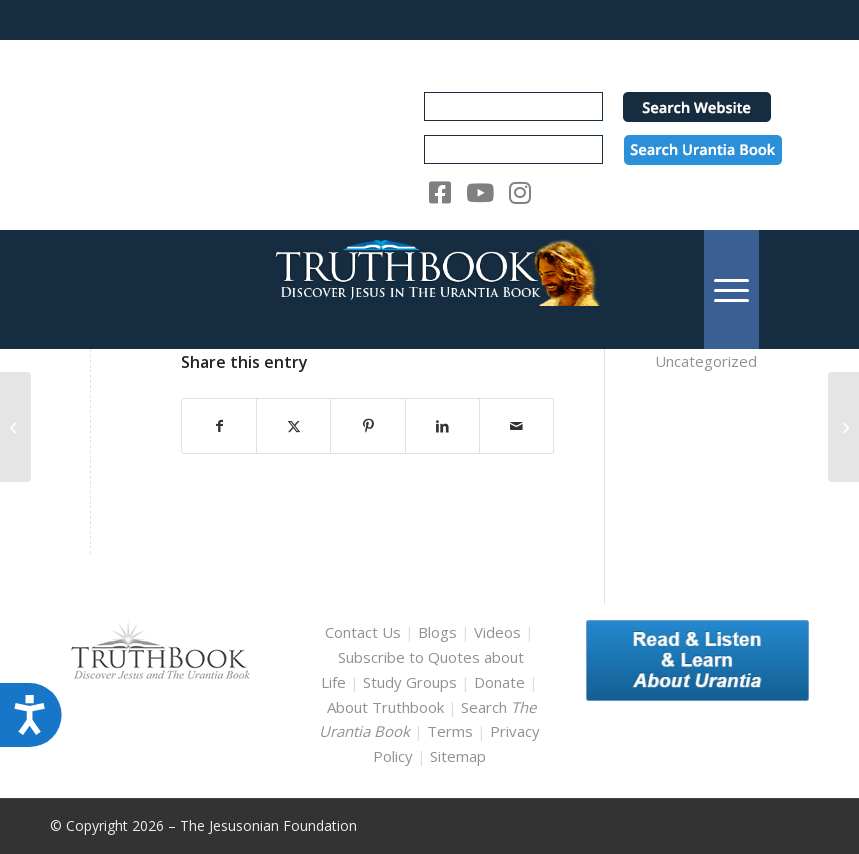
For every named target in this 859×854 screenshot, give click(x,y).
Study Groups (412, 682)
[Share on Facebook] (219, 426)
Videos (497, 632)
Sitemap (458, 756)
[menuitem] (731, 289)
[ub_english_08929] (843, 427)
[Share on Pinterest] (367, 426)
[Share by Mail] (516, 426)
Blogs (437, 632)
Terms (450, 731)
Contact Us (363, 632)
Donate (499, 682)
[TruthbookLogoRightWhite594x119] (430, 289)
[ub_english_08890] (15, 427)
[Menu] (731, 289)
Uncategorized (706, 361)
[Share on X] (293, 426)
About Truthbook (385, 707)
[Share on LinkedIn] (442, 426)
